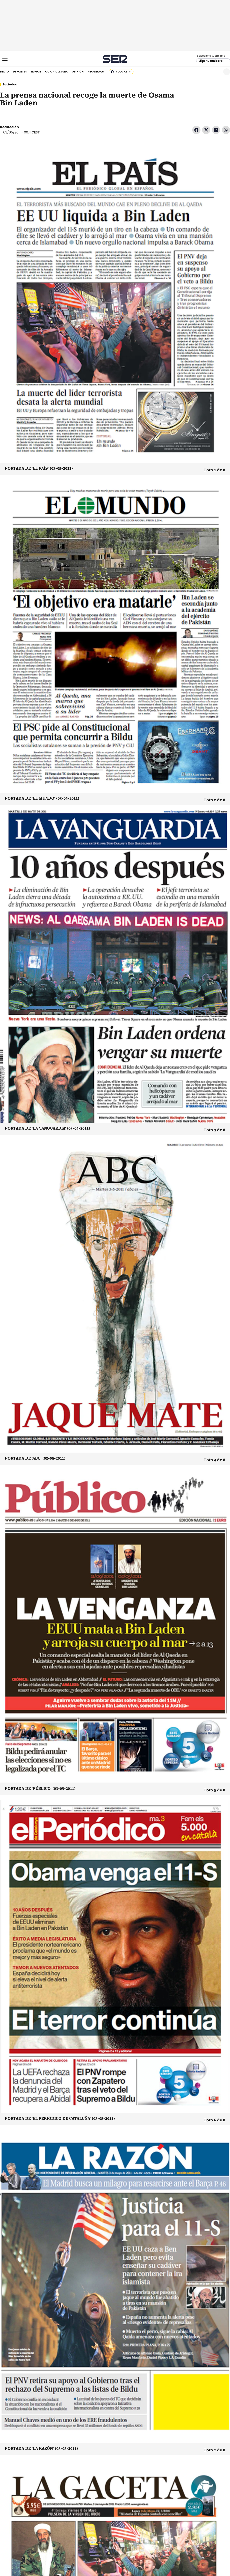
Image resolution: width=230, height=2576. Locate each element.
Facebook (196, 130)
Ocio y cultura (56, 71)
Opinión (78, 71)
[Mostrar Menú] (5, 58)
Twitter (206, 130)
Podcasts (123, 71)
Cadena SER (115, 59)
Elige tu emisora (211, 61)
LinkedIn (216, 130)
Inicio (4, 71)
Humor (36, 71)
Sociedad (9, 84)
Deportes (20, 71)
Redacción (9, 127)
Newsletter (216, 71)
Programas (96, 71)
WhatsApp (226, 130)
